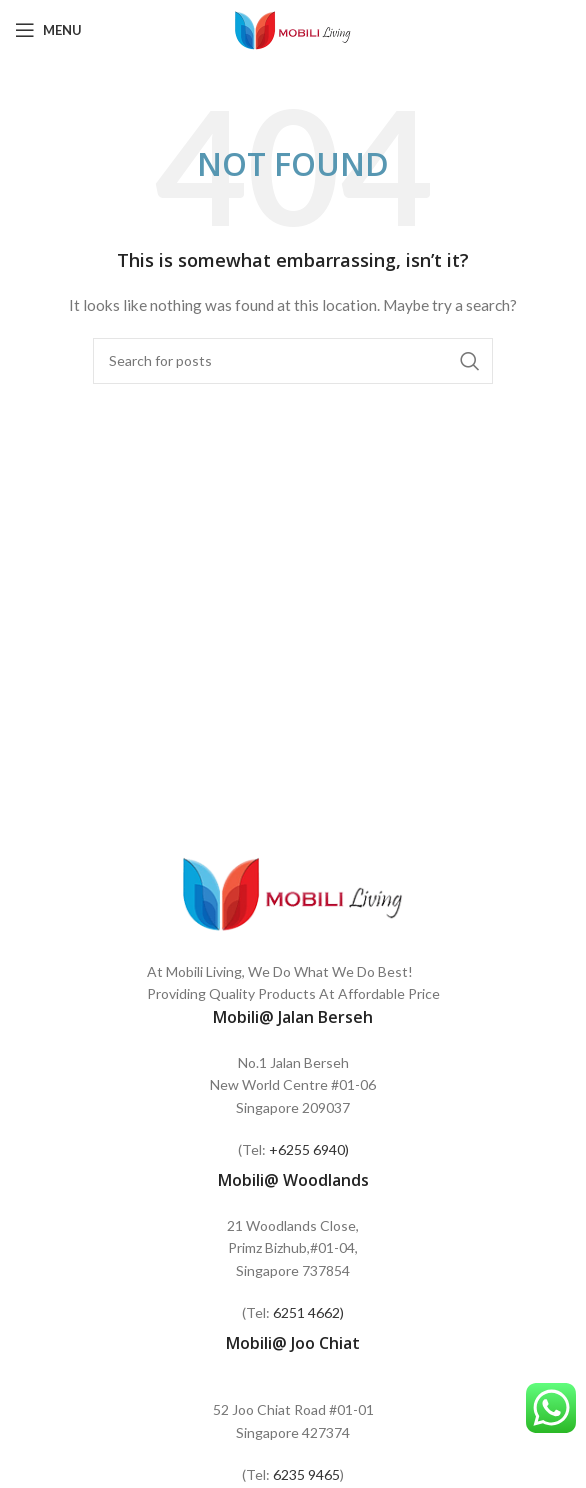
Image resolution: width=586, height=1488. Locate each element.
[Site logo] (293, 28)
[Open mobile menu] (48, 30)
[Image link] (293, 891)
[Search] (293, 361)
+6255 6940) (309, 1149)
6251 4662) (308, 1312)
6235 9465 (306, 1474)
